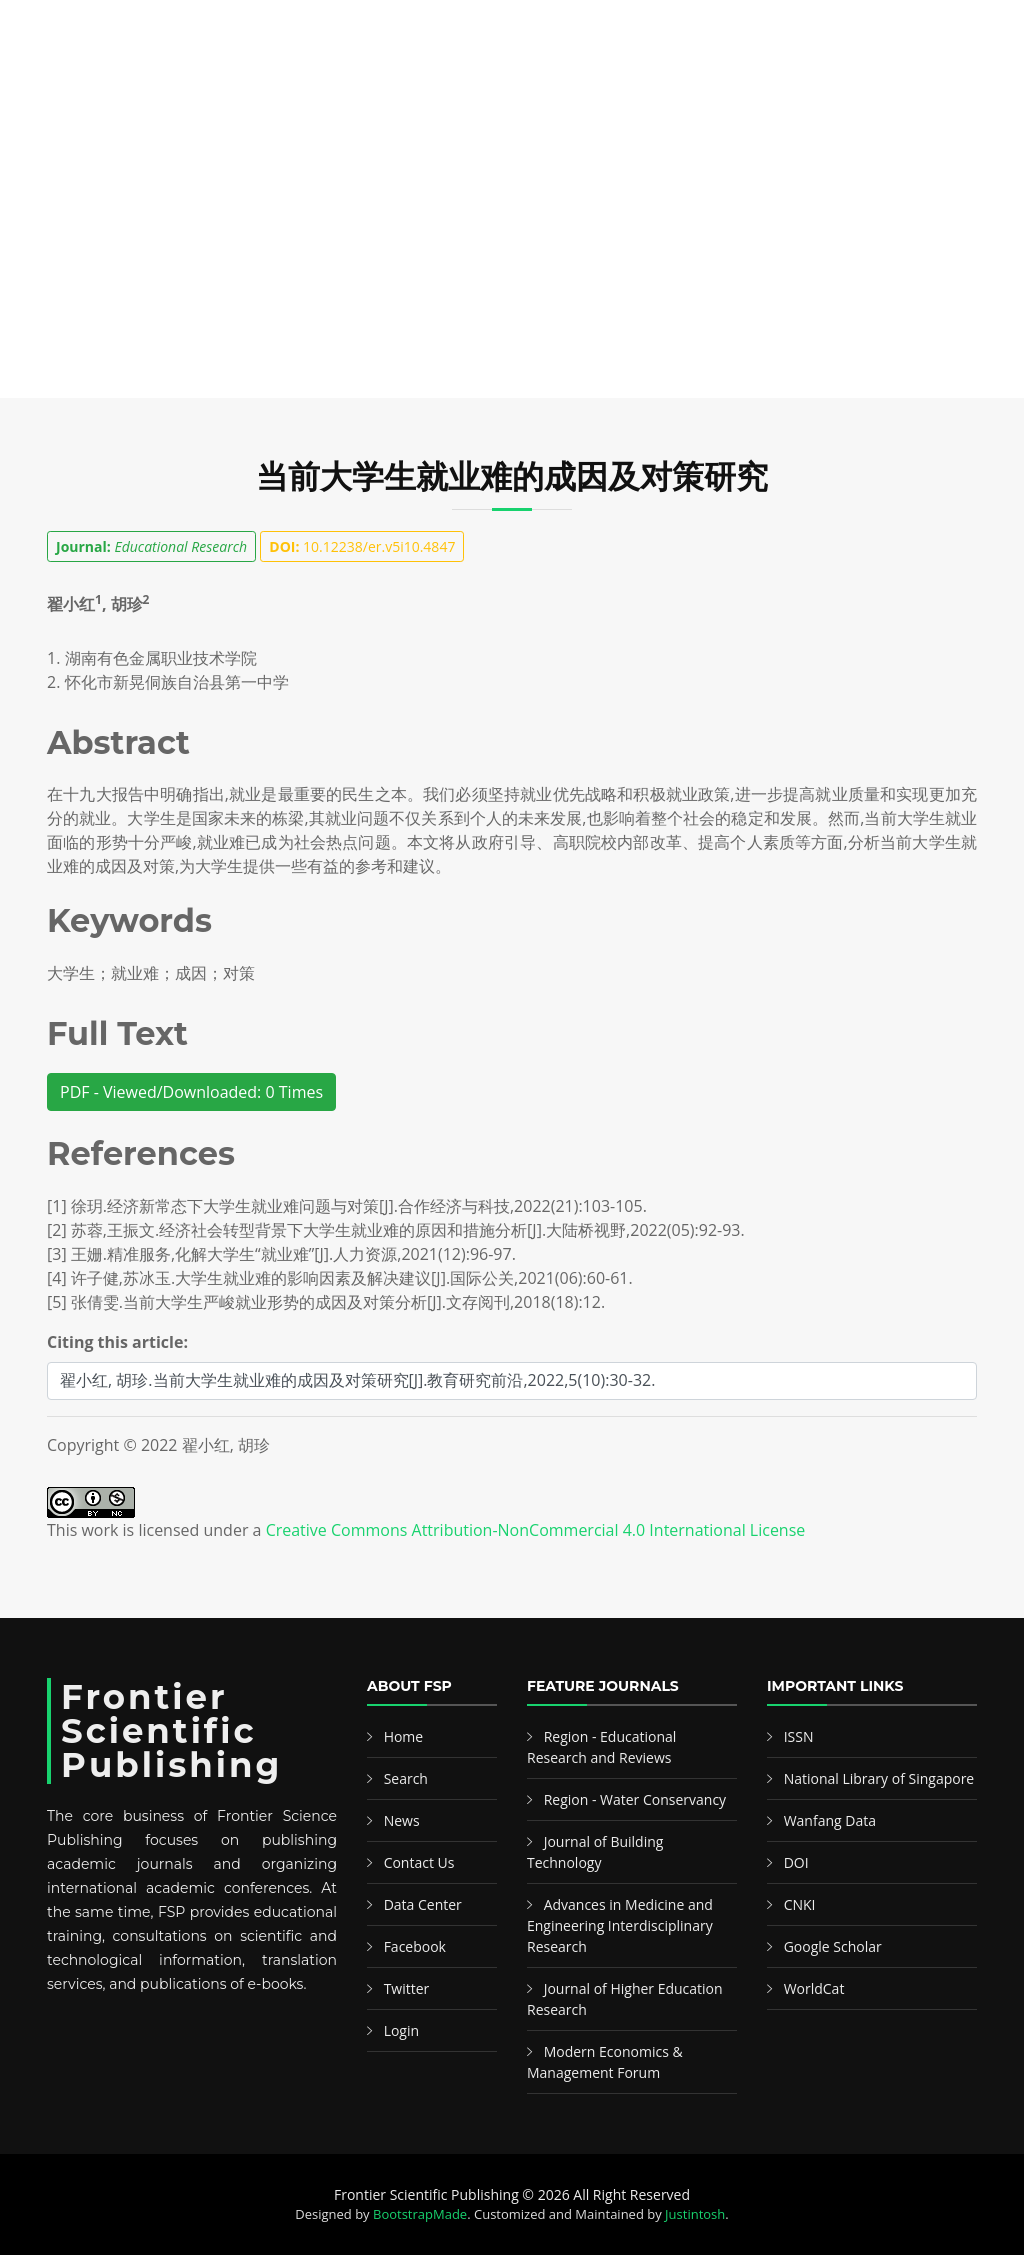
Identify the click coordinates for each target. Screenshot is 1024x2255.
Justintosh (695, 2214)
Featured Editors (404, 89)
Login (401, 2030)
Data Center (423, 1904)
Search (280, 89)
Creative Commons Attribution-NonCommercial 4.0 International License (536, 1530)
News (759, 89)
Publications (153, 89)
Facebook (415, 1946)
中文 (917, 89)
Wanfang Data (830, 1820)
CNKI (800, 1904)
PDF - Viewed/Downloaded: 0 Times (191, 1092)
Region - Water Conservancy (635, 1799)
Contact (838, 89)
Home (54, 89)
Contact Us (419, 1862)
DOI (796, 1862)
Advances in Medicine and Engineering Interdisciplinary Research (620, 1925)
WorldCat (814, 1988)
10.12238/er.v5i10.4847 (362, 546)
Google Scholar (833, 1946)
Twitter (407, 1988)
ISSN (799, 1736)
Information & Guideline (593, 89)
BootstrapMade (420, 2214)
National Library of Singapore (879, 1778)
